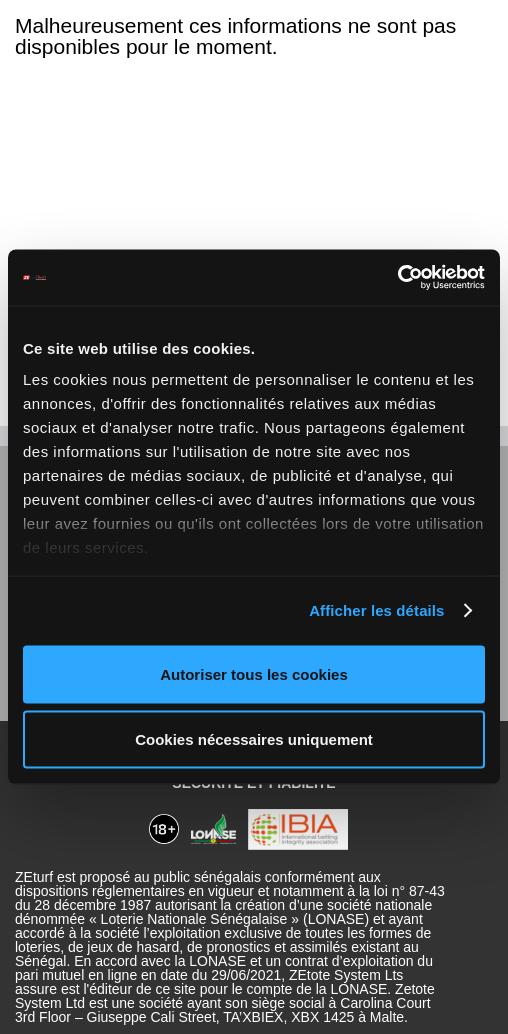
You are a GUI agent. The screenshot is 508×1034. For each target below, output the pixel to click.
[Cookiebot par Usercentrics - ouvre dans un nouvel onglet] (397, 278)
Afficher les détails (376, 610)
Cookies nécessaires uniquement (254, 739)
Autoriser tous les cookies (254, 673)
